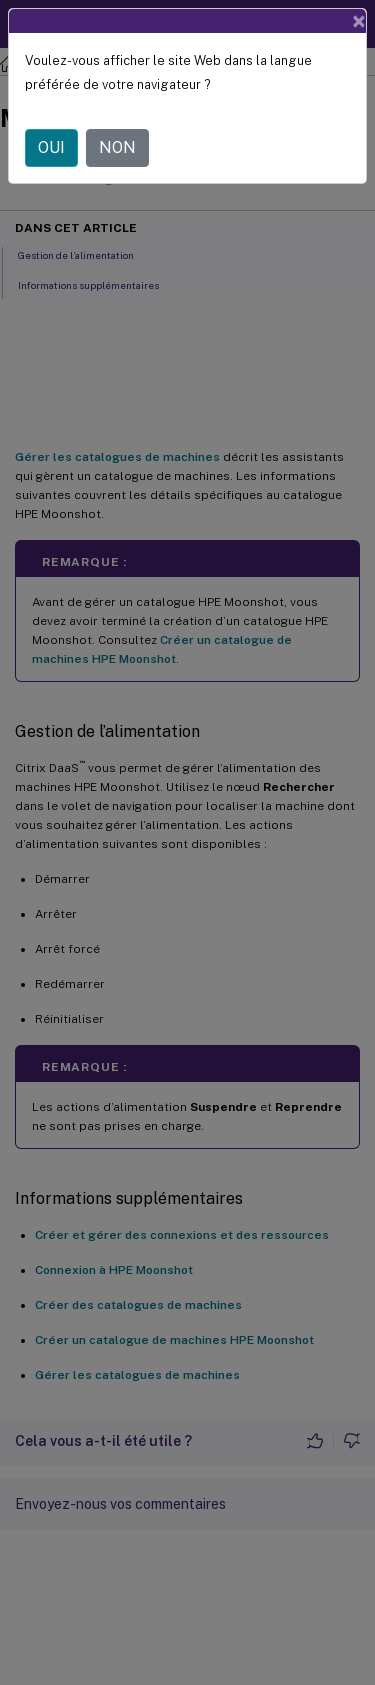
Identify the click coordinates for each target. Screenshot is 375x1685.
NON (117, 147)
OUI (51, 147)
